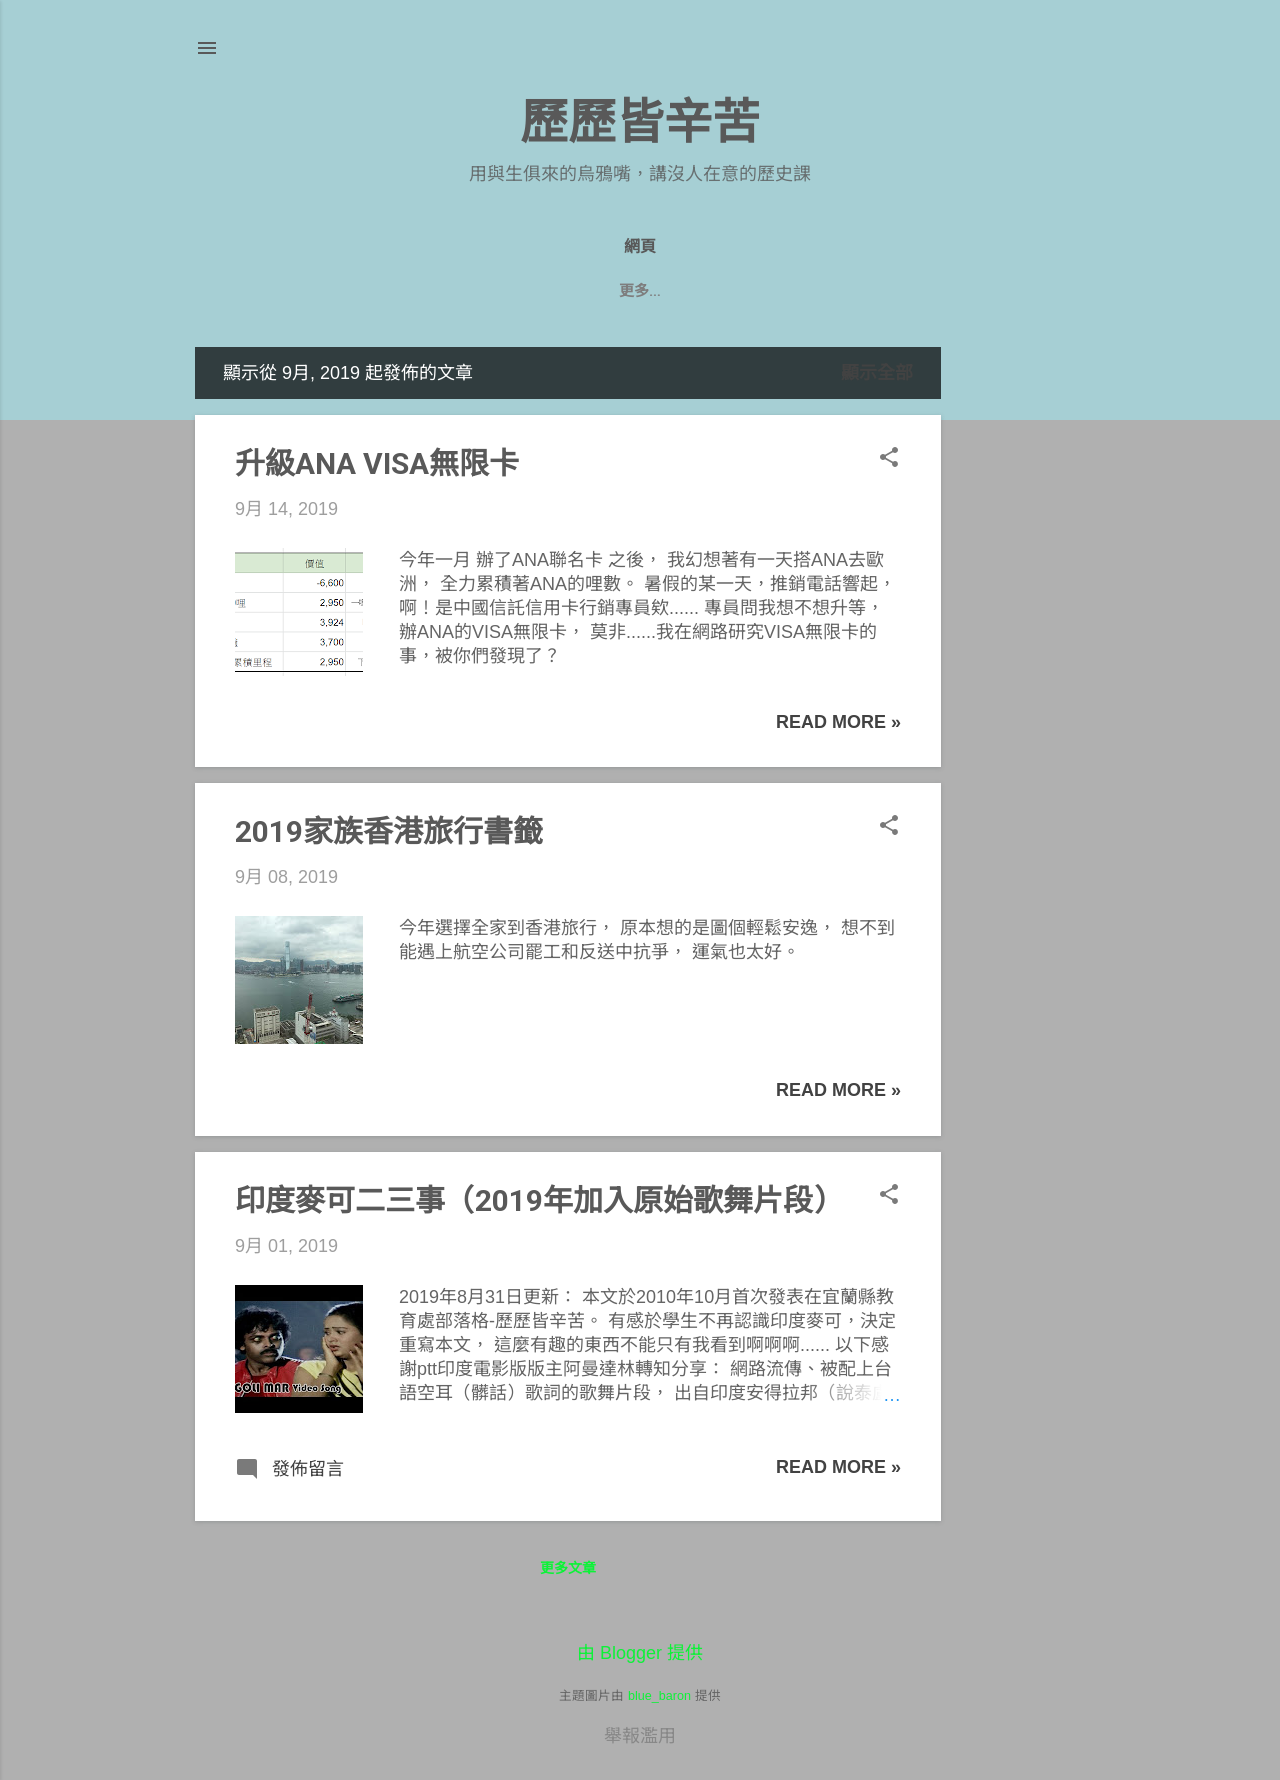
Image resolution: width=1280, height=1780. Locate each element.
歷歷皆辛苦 (640, 122)
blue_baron (659, 1696)
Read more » (838, 722)
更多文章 (568, 1568)
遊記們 (681, 291)
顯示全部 (877, 373)
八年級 (598, 291)
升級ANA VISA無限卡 (377, 463)
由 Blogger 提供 (640, 1653)
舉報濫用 (640, 1736)
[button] (889, 459)
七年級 (763, 291)
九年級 (516, 291)
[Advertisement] (1021, 647)
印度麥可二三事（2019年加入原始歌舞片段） (539, 1200)
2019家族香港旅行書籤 (389, 831)
